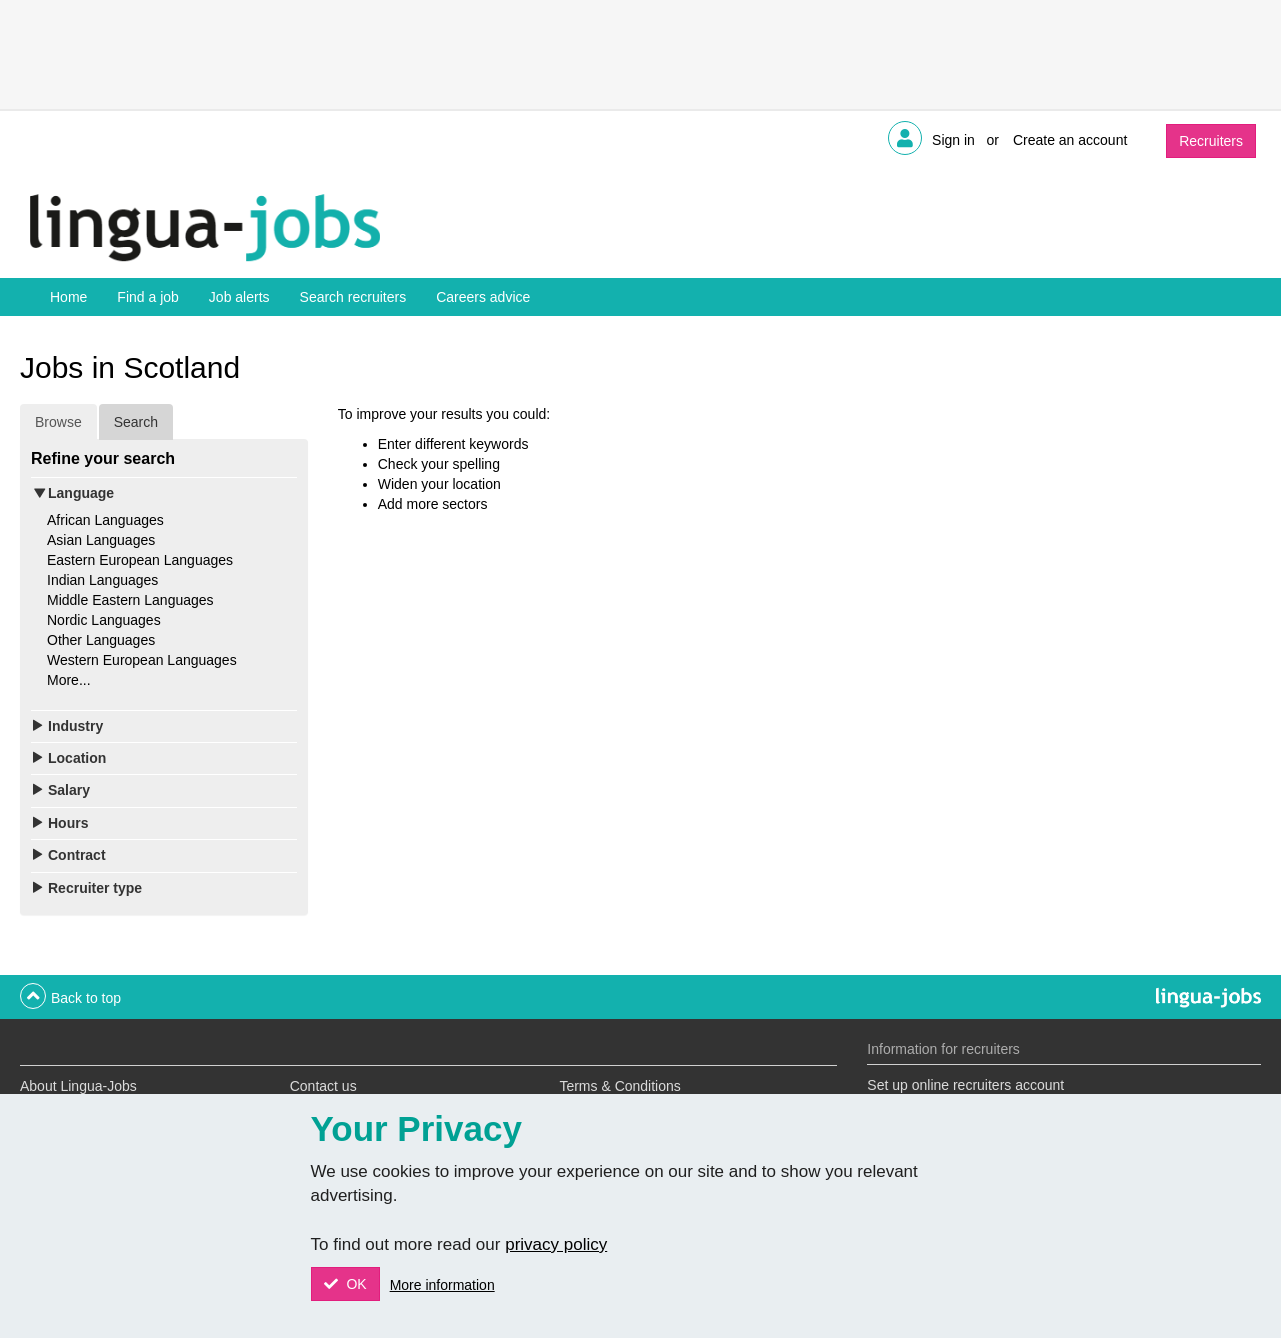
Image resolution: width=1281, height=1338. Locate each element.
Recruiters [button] (1211, 141)
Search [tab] (136, 422)
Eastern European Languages (140, 560)
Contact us (323, 1086)
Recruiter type (95, 888)
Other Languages (101, 640)
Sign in (953, 140)
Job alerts (239, 297)
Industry (75, 726)
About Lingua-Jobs (78, 1086)
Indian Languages (102, 580)
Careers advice (483, 297)
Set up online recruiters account (965, 1085)
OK (355, 1284)
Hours (68, 823)
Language (81, 493)
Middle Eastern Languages (130, 600)
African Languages (105, 520)
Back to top (86, 998)
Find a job (147, 297)
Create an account (1070, 140)
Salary (69, 790)
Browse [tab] (58, 422)
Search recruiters (353, 297)
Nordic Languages (104, 620)
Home (68, 297)
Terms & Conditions (619, 1086)
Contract (77, 855)
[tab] (164, 493)
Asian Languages (101, 540)
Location (77, 758)
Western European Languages (142, 660)
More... (69, 680)
